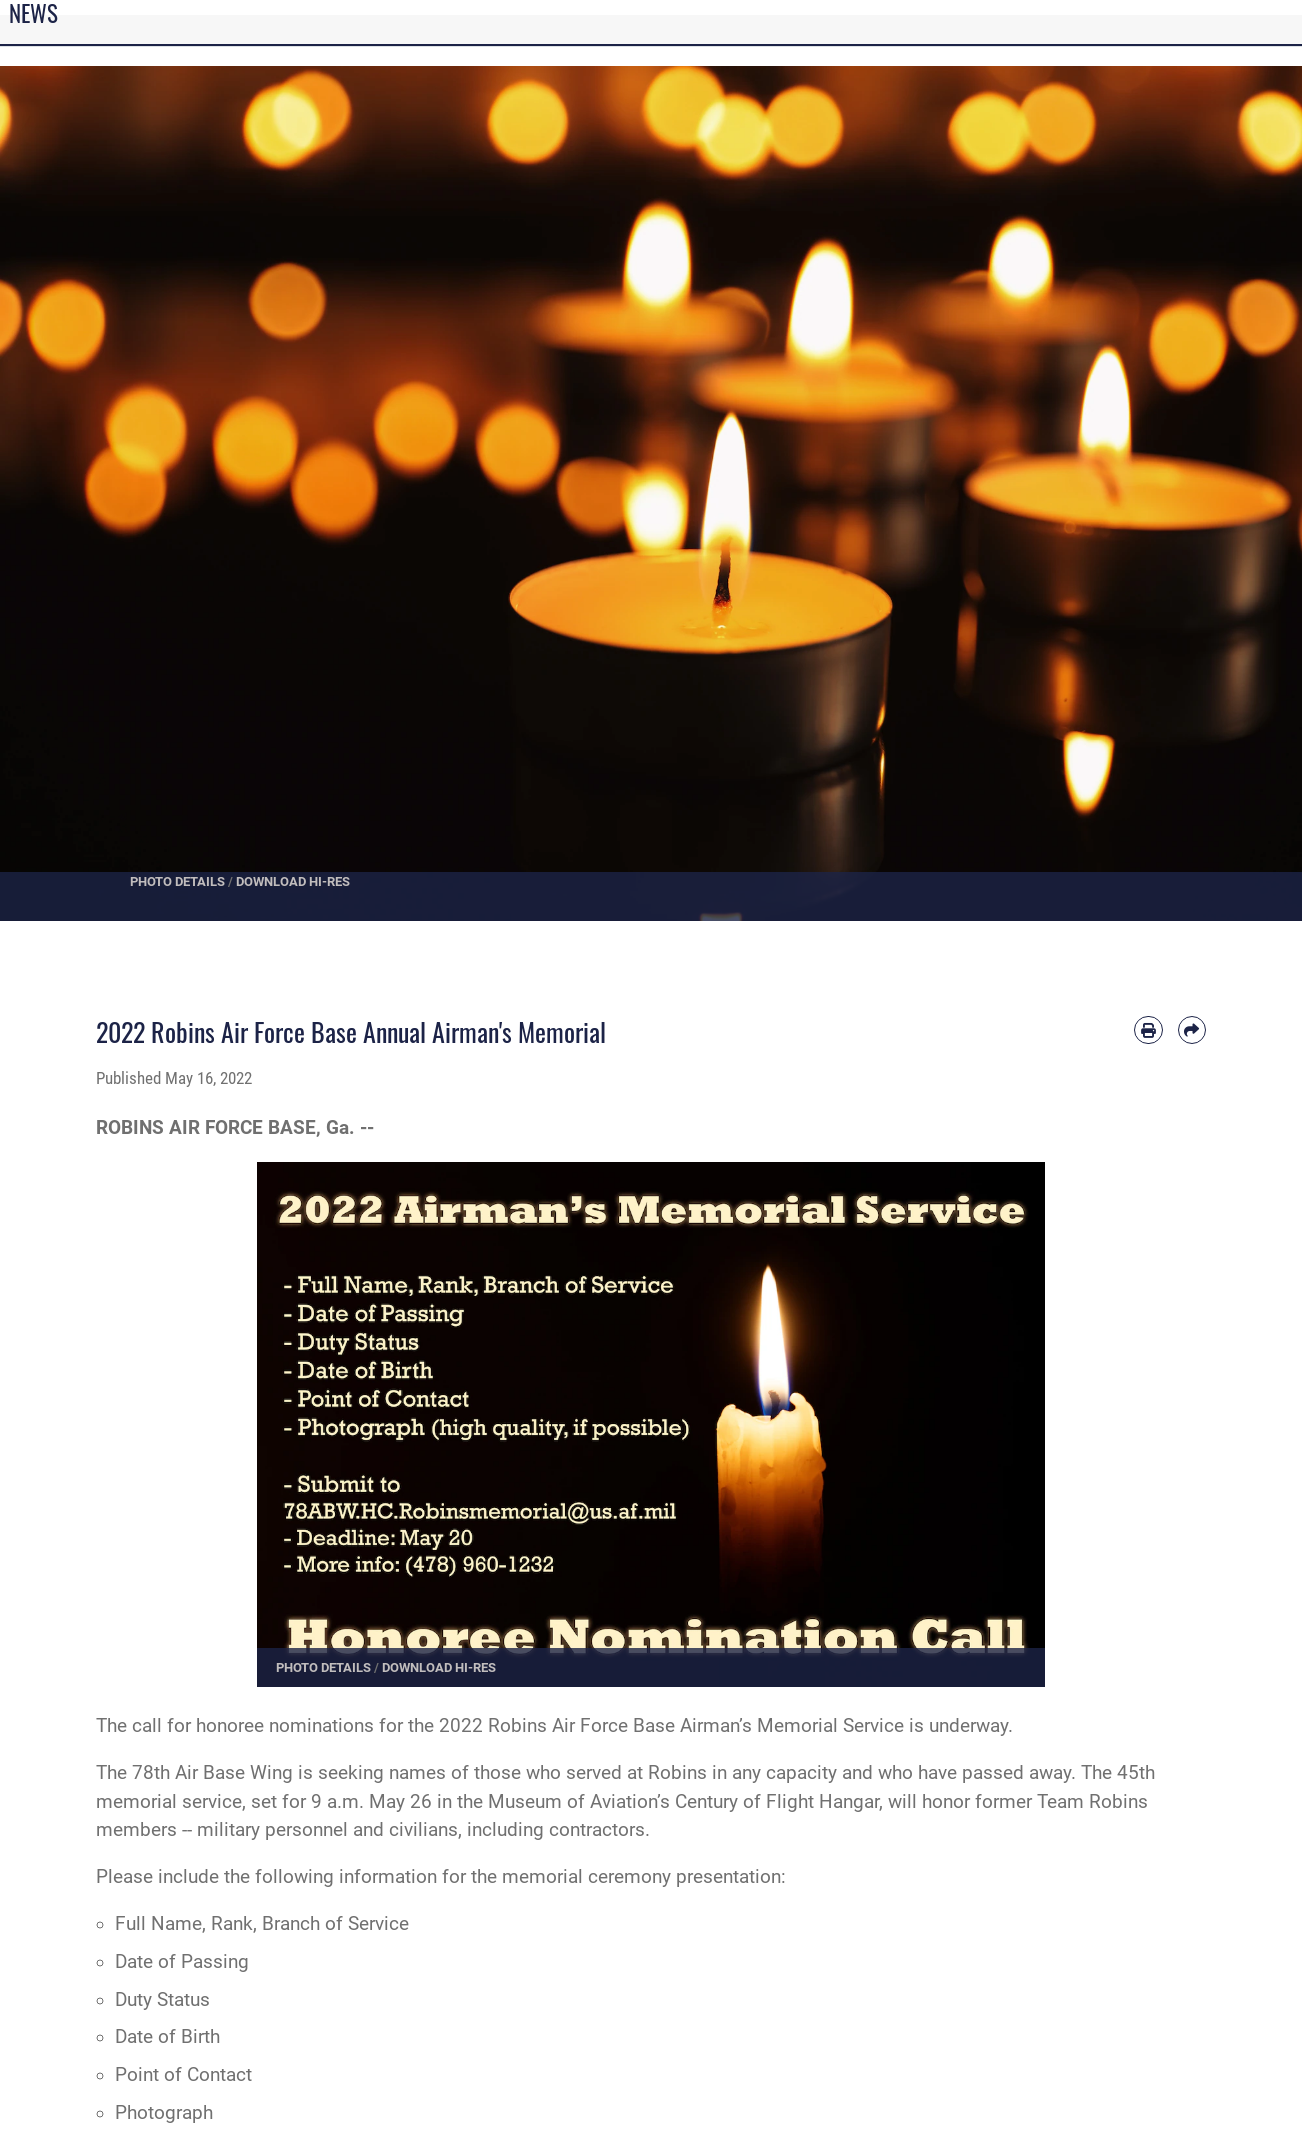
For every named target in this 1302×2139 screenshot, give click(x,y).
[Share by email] (1192, 1030)
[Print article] (1148, 1030)
